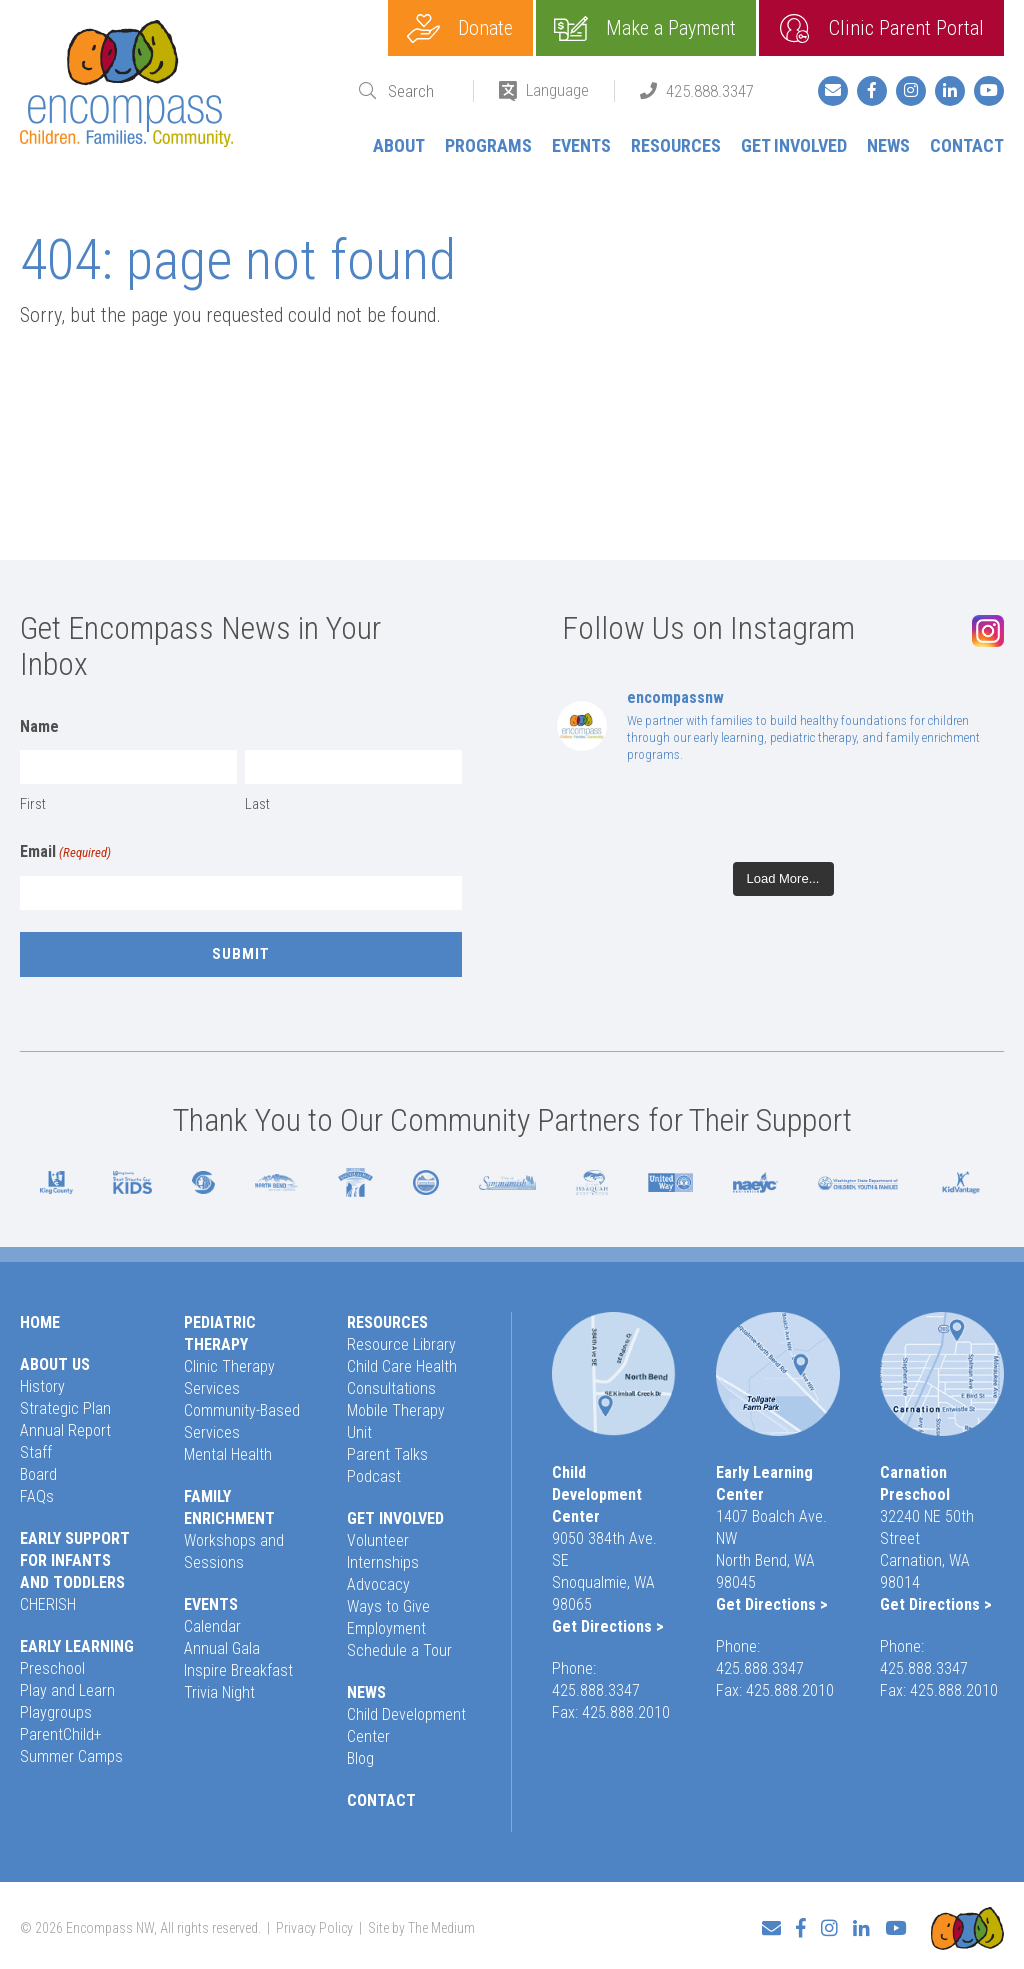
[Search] (418, 91)
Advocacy (378, 1584)
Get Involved (794, 145)
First (33, 804)
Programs (488, 145)
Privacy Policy (314, 1926)
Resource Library (401, 1344)
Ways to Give (388, 1606)
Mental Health (228, 1454)
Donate (485, 28)
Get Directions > (608, 1626)
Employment (386, 1628)
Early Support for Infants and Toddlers (75, 1560)
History (42, 1386)
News (888, 145)
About (399, 145)
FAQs (37, 1496)
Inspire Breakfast (238, 1670)
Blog (360, 1758)
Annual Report (65, 1430)
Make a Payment (671, 28)
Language (557, 90)
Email (65, 853)
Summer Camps (71, 1756)
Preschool (52, 1668)
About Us (55, 1364)
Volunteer (378, 1540)
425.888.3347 (710, 91)
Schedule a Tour (399, 1650)
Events (581, 145)
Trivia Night (219, 1692)
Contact (967, 145)
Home (40, 1322)
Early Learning (77, 1646)
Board (38, 1474)
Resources (676, 145)
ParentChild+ (61, 1734)
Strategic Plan (65, 1408)
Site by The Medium (421, 1926)
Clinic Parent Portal (906, 28)
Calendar (212, 1626)
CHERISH (48, 1604)
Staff (36, 1452)
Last (257, 804)
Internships (383, 1562)
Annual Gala (222, 1648)
